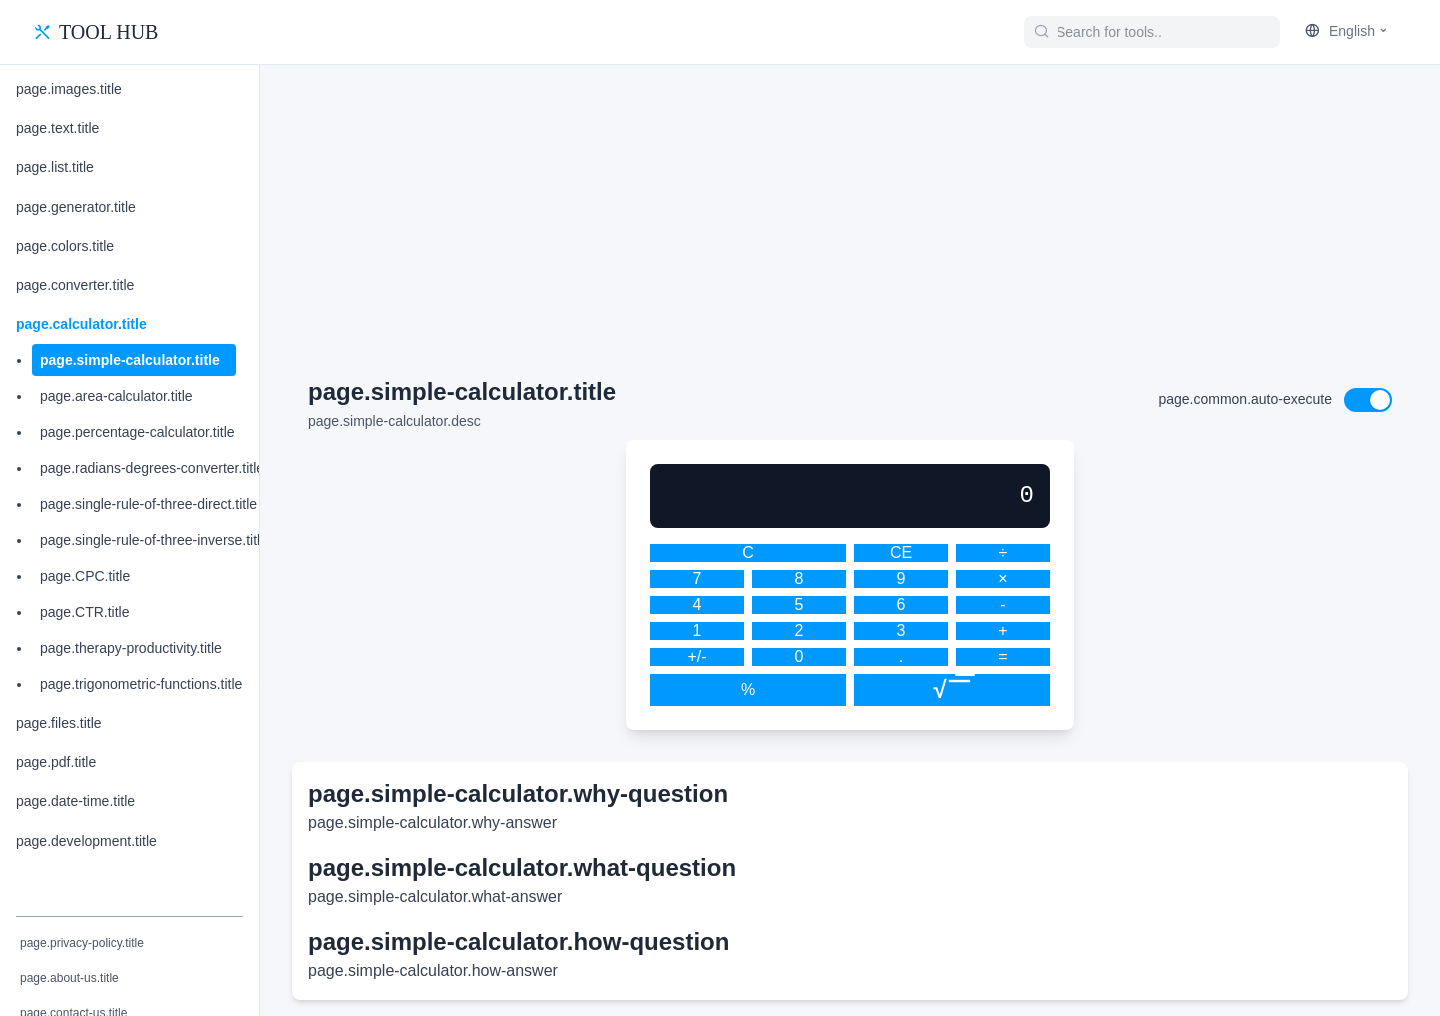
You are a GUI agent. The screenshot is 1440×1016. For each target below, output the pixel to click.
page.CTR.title (84, 612)
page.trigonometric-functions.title (141, 684)
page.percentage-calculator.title (137, 432)
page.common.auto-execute (1245, 399)
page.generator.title (76, 207)
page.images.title (69, 89)
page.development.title (86, 841)
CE (901, 552)
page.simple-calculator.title (130, 360)
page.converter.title (75, 285)
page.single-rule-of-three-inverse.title (154, 540)
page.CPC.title (85, 576)
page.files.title (59, 723)
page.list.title (55, 167)
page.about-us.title (69, 978)
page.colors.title (65, 246)
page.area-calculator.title (116, 396)
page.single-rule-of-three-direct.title (148, 504)
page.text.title (57, 128)
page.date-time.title (75, 801)
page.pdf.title (56, 762)
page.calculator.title (81, 324)
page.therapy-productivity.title (131, 648)
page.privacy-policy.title (82, 943)
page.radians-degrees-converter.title (152, 468)
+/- (696, 656)
